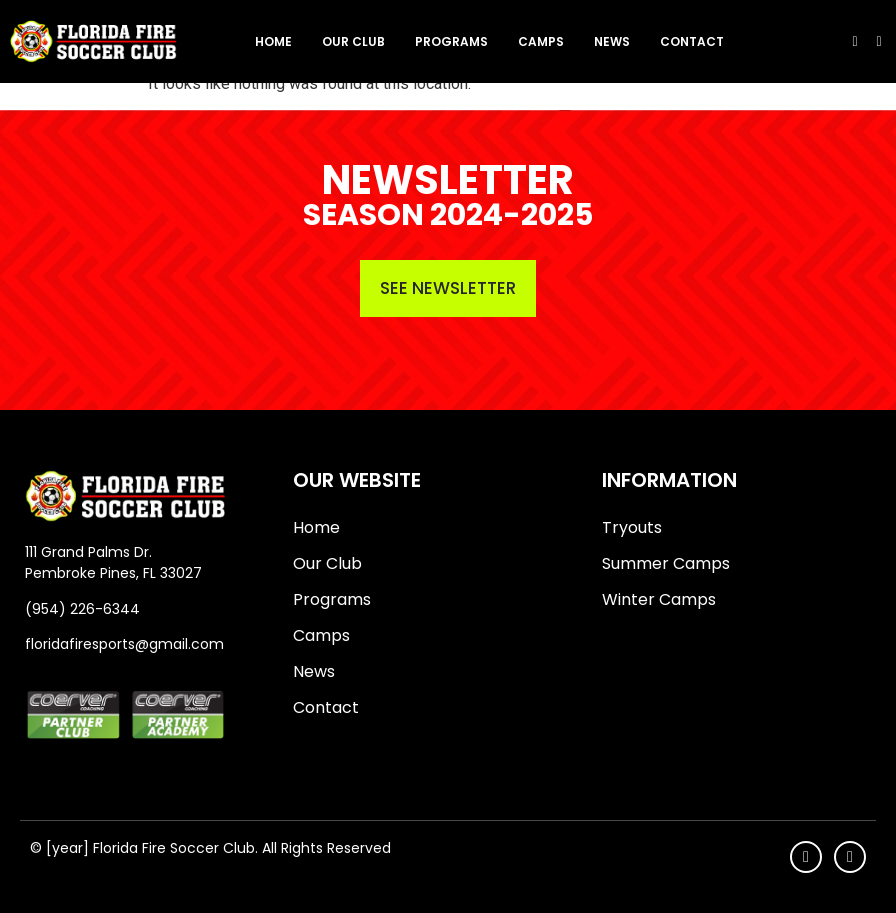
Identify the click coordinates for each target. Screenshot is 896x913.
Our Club (353, 41)
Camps (541, 41)
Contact (692, 41)
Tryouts (632, 527)
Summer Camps (666, 563)
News (612, 41)
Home (273, 41)
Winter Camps (659, 599)
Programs (451, 41)
